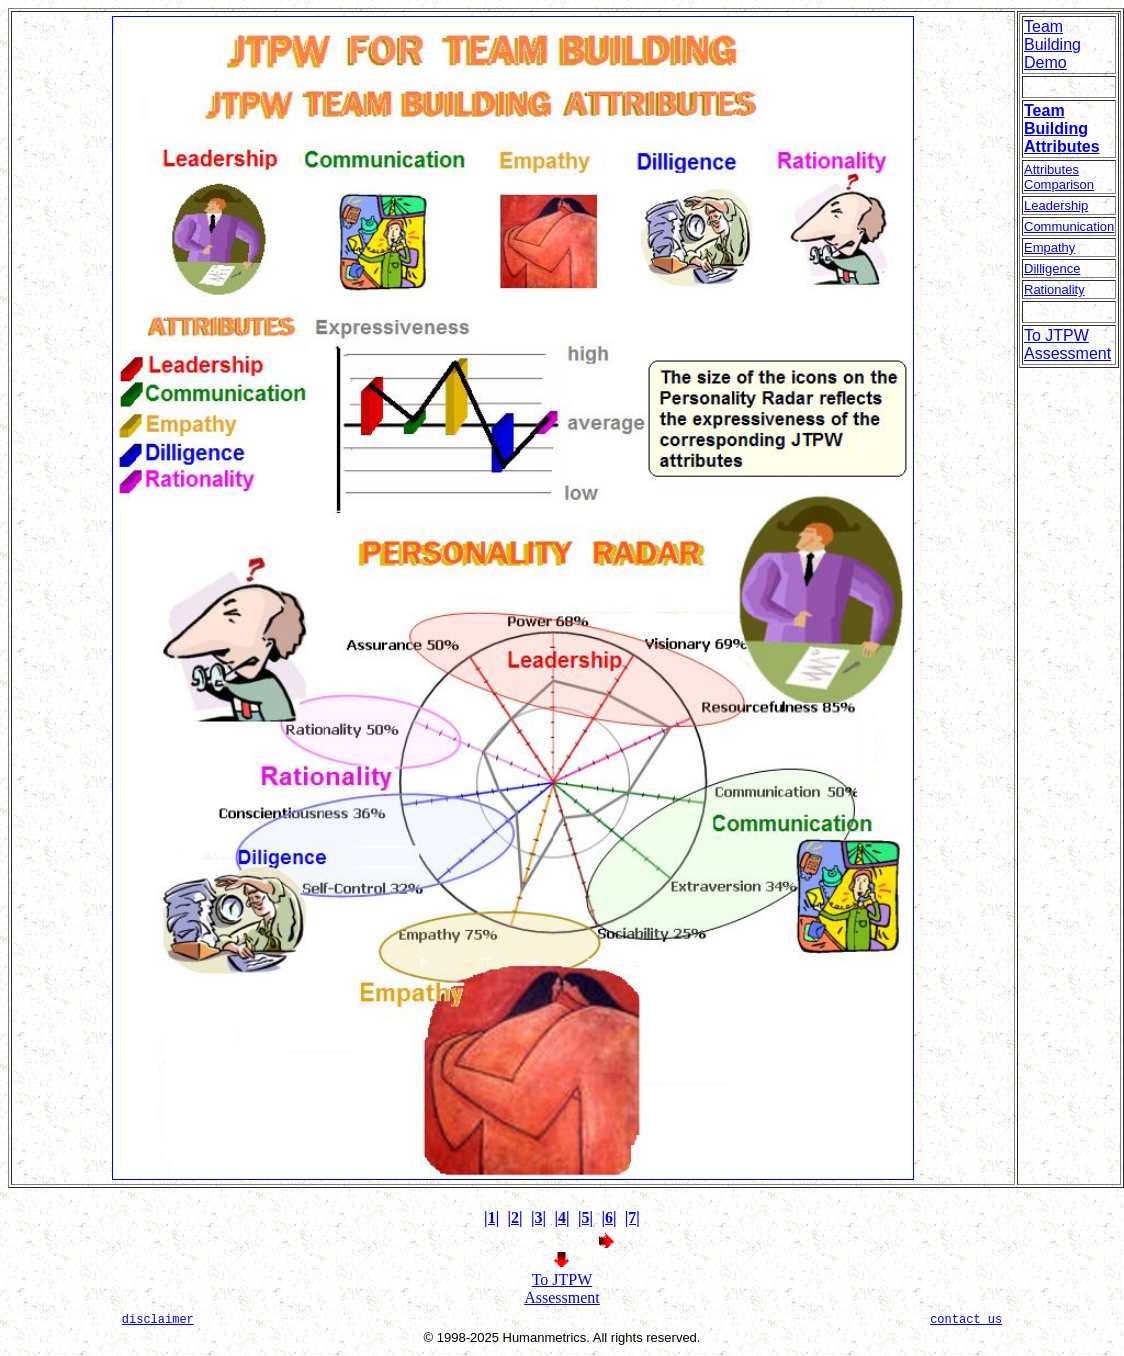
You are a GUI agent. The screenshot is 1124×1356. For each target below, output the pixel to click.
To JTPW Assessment (562, 1288)
